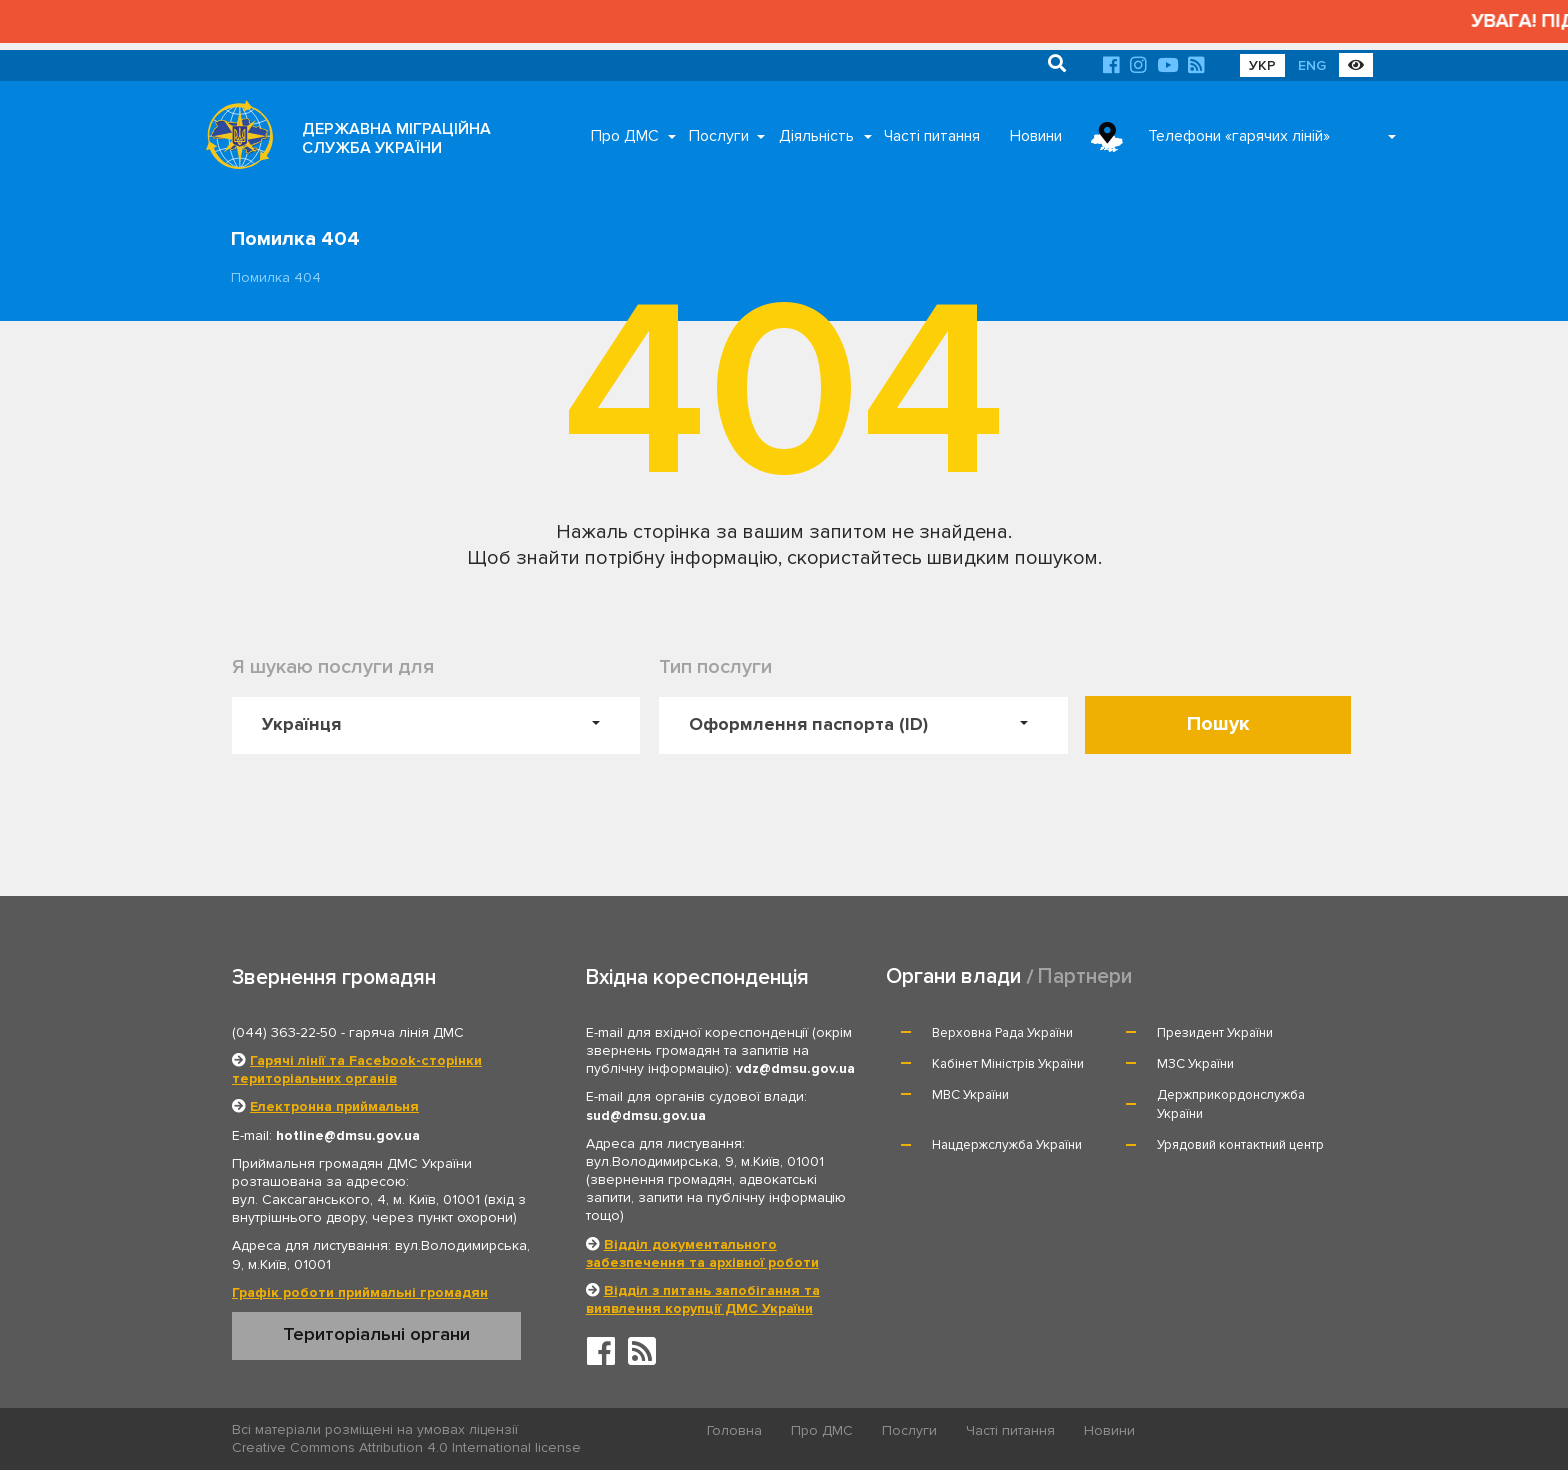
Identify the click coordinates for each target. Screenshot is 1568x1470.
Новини (1036, 136)
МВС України (970, 1095)
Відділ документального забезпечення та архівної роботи (702, 1253)
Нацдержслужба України (1007, 1145)
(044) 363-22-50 (284, 1032)
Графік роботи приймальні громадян (360, 1292)
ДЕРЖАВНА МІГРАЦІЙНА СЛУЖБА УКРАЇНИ (396, 138)
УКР (1262, 65)
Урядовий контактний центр (1240, 1145)
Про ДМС (625, 136)
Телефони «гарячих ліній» (1239, 136)
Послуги (719, 136)
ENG (1312, 65)
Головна (734, 1430)
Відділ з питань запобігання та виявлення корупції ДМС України (703, 1299)
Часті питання (932, 136)
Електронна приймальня (334, 1106)
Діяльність (816, 136)
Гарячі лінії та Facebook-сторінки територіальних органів (357, 1069)
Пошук (1218, 724)
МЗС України (1195, 1064)
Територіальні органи (376, 1334)
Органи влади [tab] (953, 976)
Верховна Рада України (1002, 1033)
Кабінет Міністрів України (1008, 1064)
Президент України (1215, 1033)
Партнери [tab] (1085, 976)
